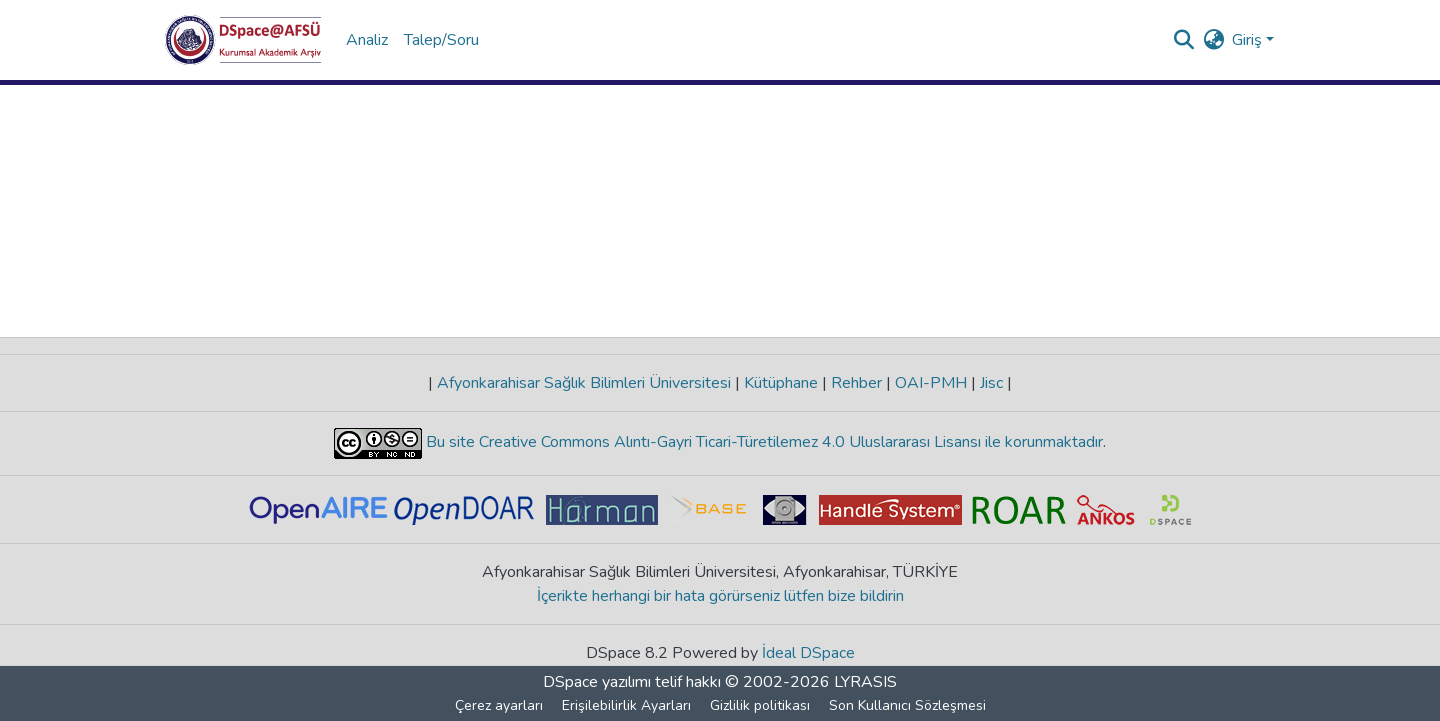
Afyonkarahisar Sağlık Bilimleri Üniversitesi (584, 383)
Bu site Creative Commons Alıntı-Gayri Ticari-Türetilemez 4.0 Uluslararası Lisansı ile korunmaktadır (762, 442)
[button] (243, 40)
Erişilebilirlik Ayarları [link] (626, 705)
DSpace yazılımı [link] (597, 682)
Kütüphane (781, 383)
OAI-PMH (931, 383)
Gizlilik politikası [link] (760, 705)
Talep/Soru (441, 40)
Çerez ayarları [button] (499, 705)
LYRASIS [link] (865, 682)
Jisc (991, 383)
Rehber (856, 383)
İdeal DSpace (808, 653)
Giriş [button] (1249, 40)
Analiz (367, 40)
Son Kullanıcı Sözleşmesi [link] (907, 705)
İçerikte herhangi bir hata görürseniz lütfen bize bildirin (720, 596)
